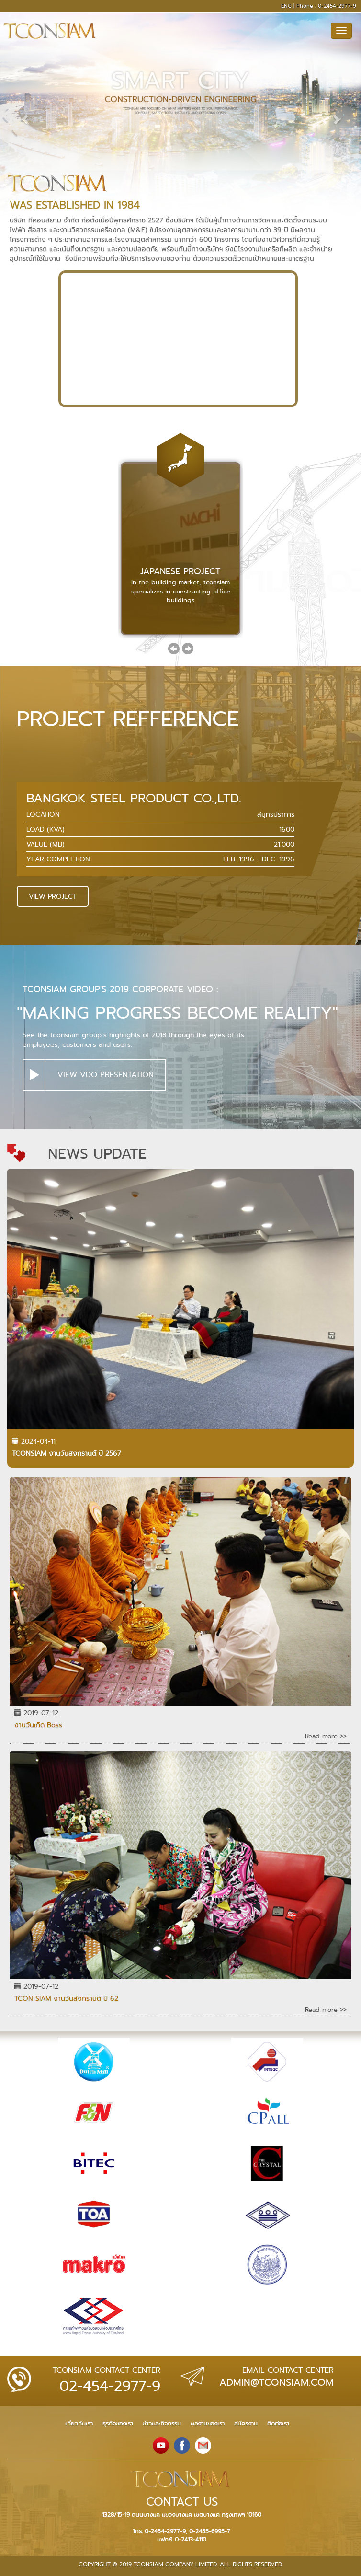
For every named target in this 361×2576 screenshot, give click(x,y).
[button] (27, 114)
